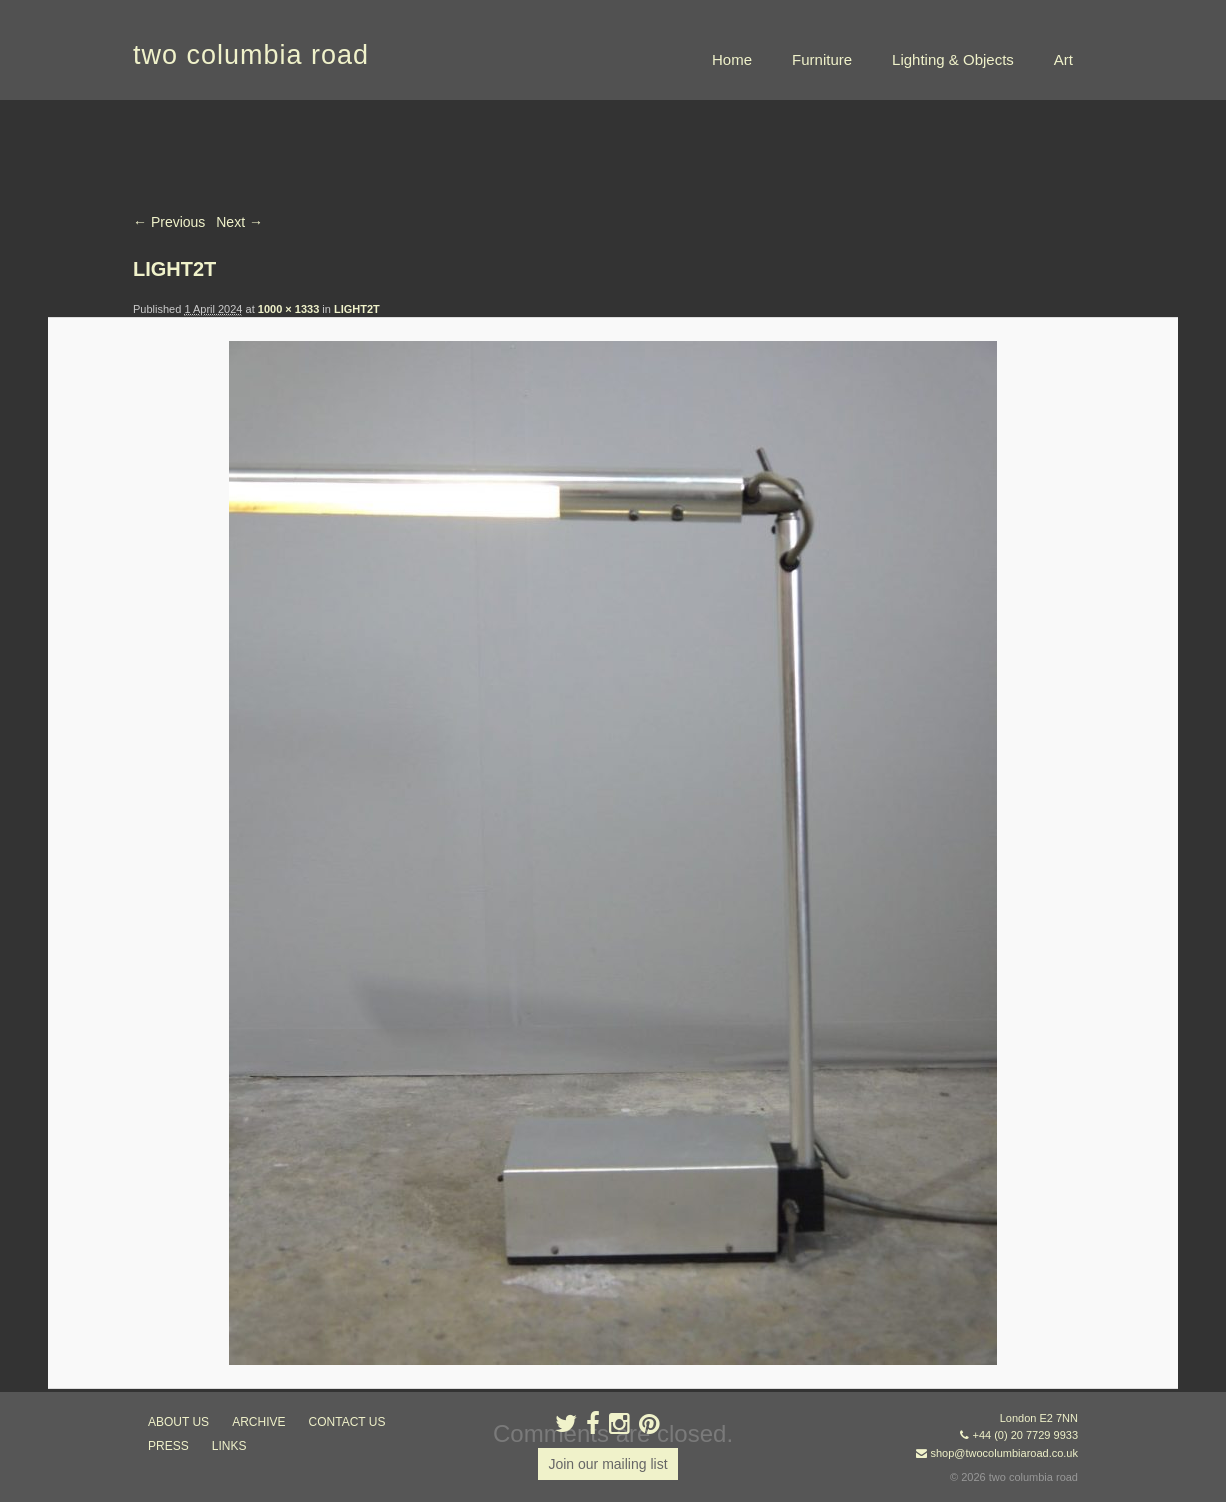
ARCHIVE (258, 1422)
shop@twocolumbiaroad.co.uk (1004, 1453)
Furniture (822, 59)
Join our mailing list (607, 1464)
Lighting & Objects (953, 59)
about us (178, 1422)
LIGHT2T (357, 309)
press (168, 1446)
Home (732, 59)
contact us (347, 1422)
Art (1063, 59)
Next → (239, 222)
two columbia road (251, 55)
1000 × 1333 (288, 309)
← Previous (169, 222)
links (229, 1446)
